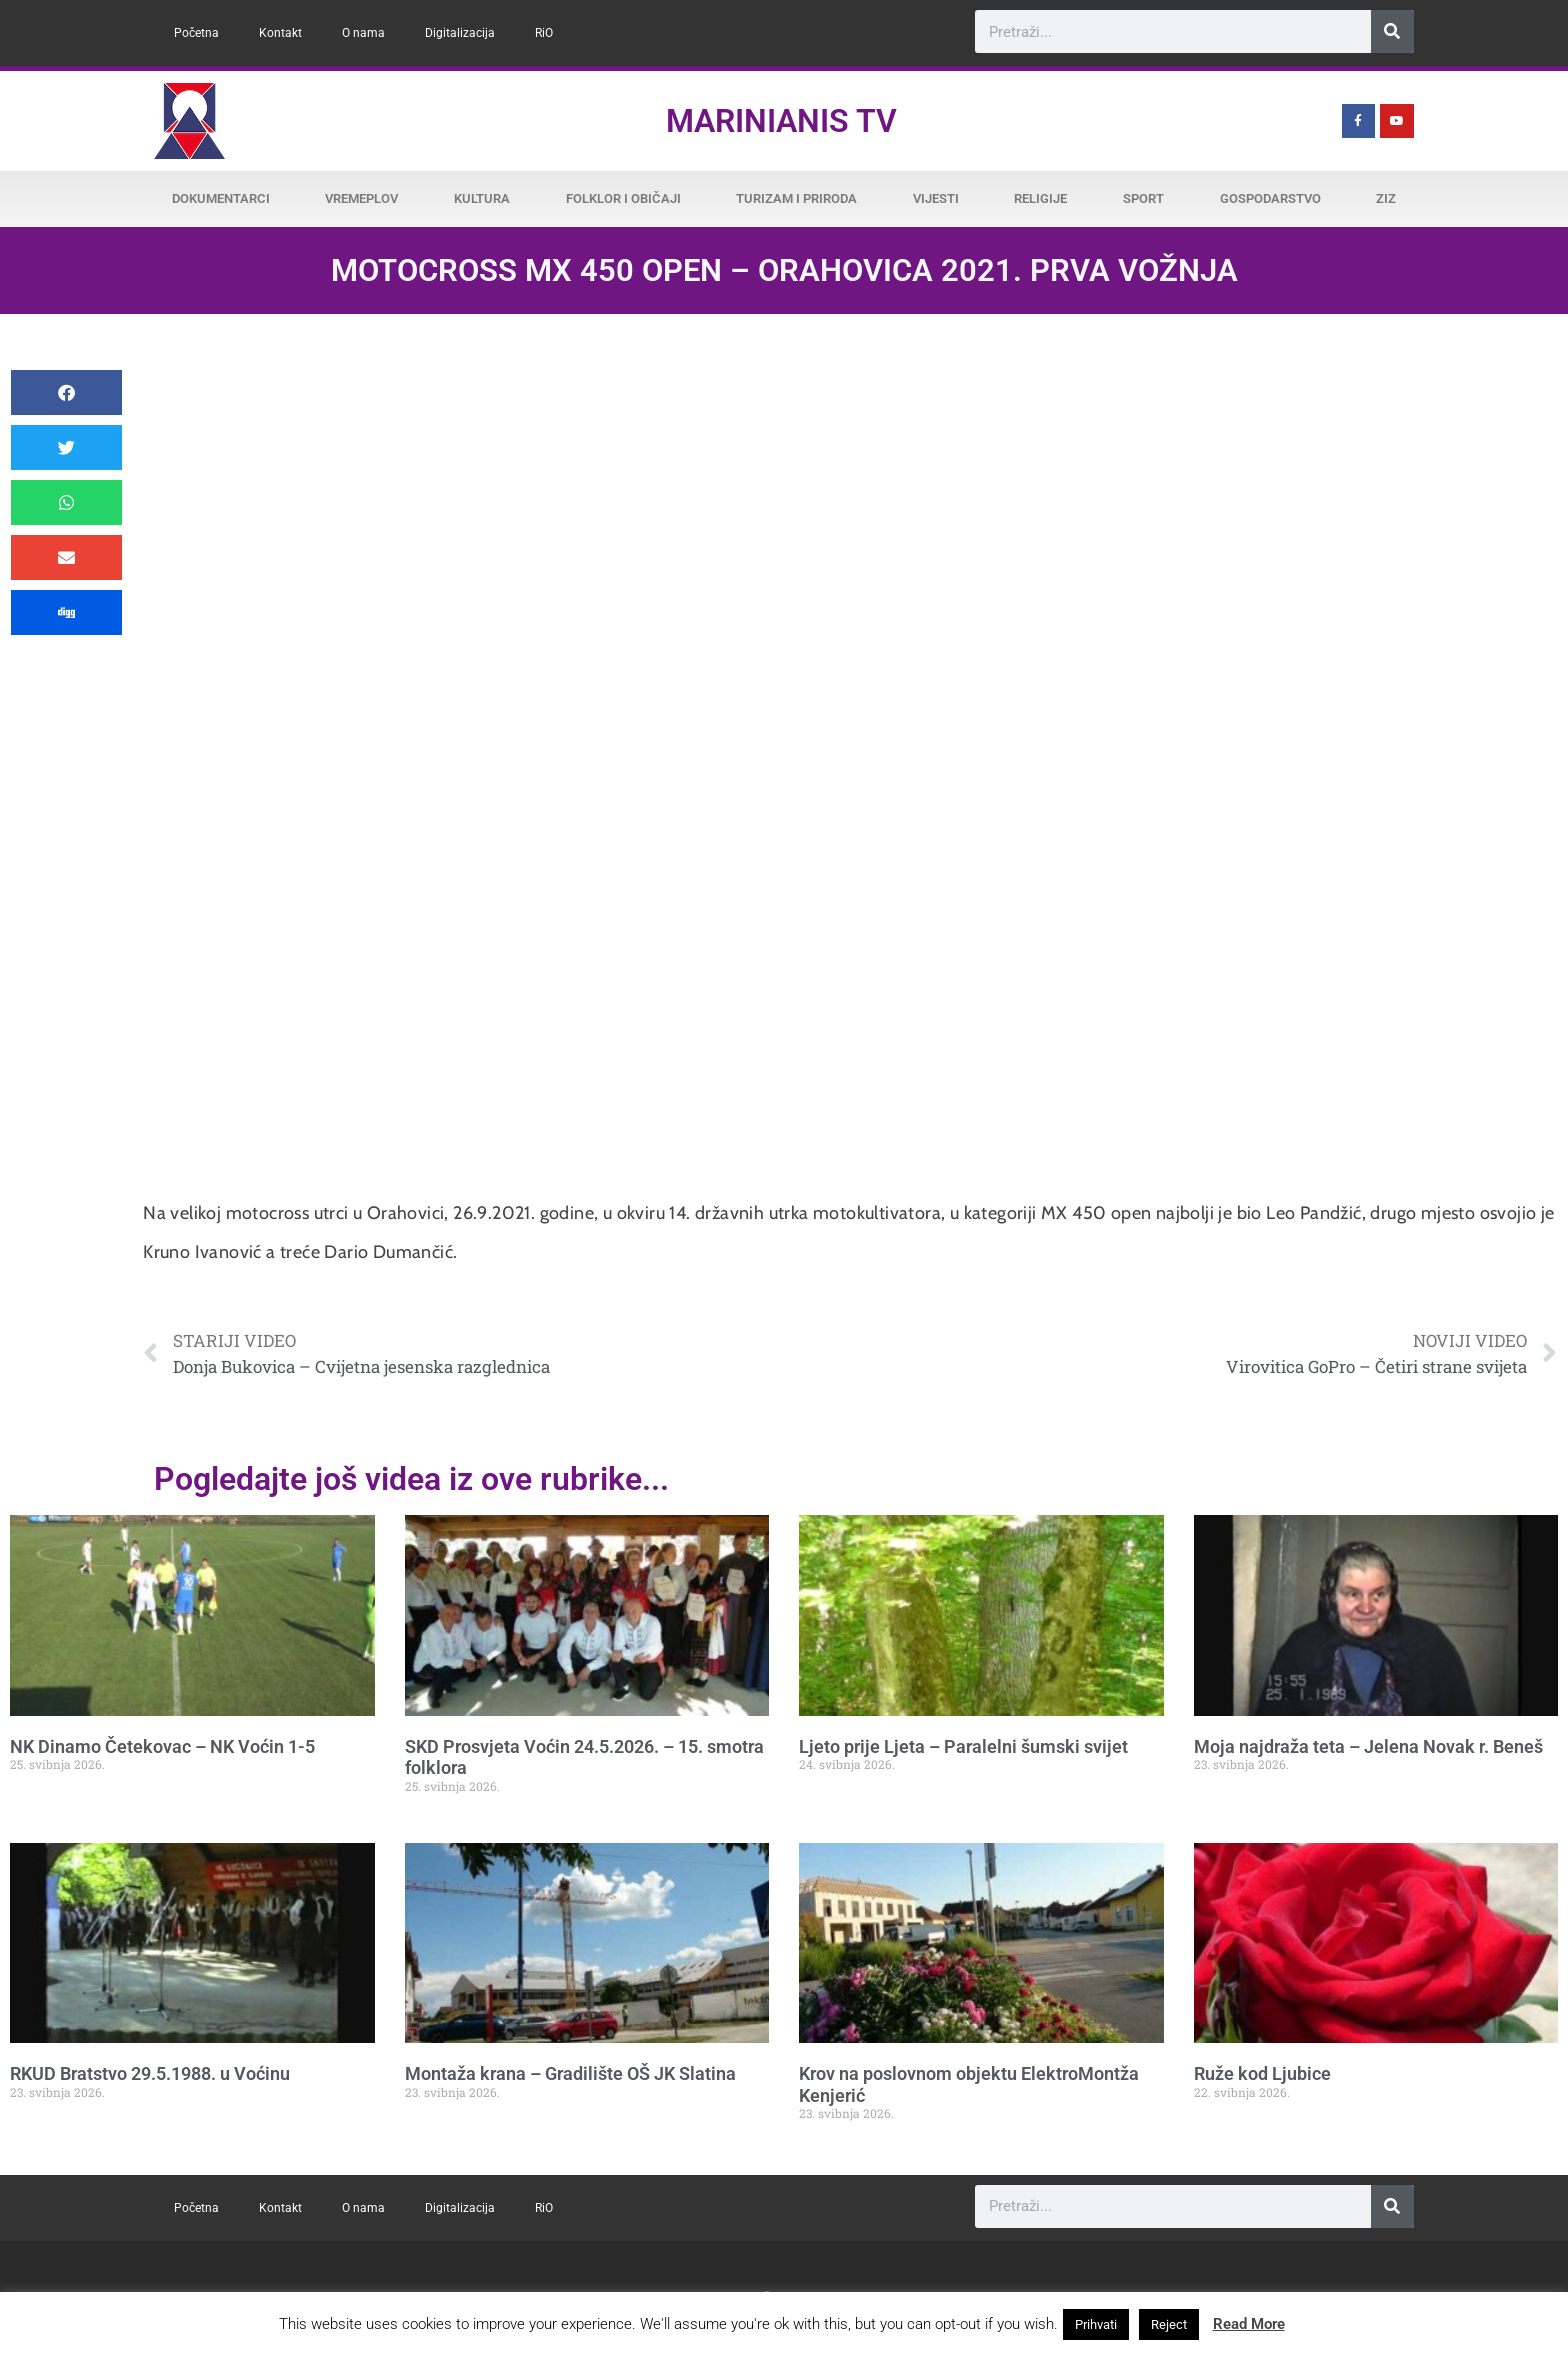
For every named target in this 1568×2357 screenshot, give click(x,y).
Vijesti (936, 198)
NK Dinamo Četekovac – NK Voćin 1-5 (162, 1746)
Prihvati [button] (1096, 2324)
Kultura (482, 198)
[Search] (1392, 31)
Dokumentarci (221, 198)
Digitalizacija (460, 33)
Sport (1143, 198)
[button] (66, 392)
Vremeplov (361, 198)
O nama (363, 33)
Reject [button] (1169, 2324)
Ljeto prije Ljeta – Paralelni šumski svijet (963, 1746)
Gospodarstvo (1270, 198)
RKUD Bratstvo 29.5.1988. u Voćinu (150, 2073)
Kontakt (280, 33)
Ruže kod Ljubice (1262, 2073)
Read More (1249, 2324)
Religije (1040, 198)
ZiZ (1386, 198)
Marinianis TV (781, 121)
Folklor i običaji (623, 198)
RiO (544, 33)
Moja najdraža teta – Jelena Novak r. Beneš (1368, 1746)
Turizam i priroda (796, 198)
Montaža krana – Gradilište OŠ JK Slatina (570, 2073)
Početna (196, 33)
